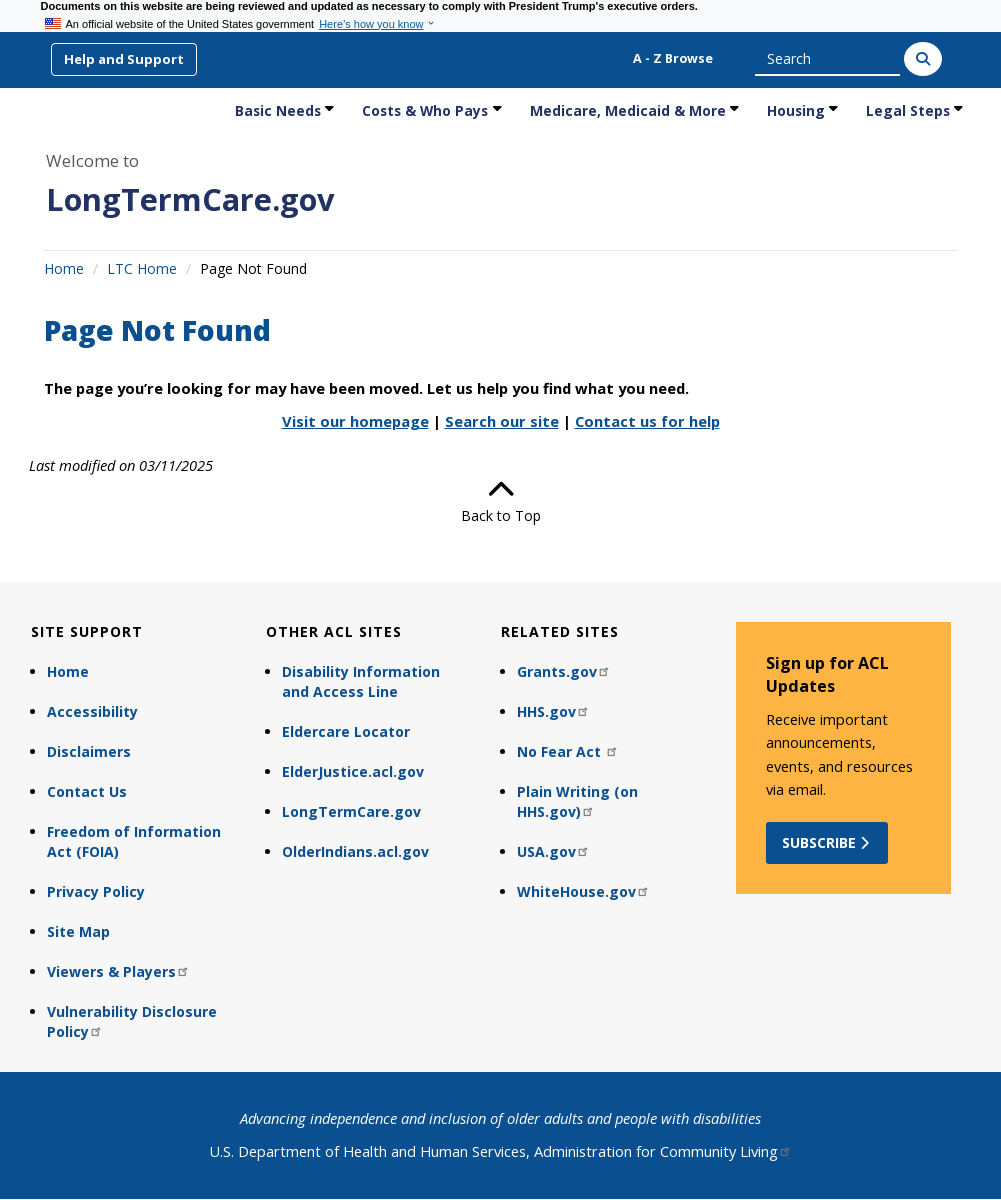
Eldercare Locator (346, 731)
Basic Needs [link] (278, 110)
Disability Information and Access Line (361, 681)
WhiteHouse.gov (583, 891)
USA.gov (553, 851)
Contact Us (87, 791)
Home (64, 268)
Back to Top (501, 501)
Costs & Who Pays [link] (425, 110)
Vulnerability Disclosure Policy (132, 1021)
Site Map (78, 931)
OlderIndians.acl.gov (355, 851)
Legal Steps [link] (908, 110)
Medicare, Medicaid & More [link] (628, 110)
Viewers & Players (118, 971)
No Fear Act (568, 751)
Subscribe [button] (827, 842)
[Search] (923, 59)
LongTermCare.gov (190, 199)
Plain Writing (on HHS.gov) (577, 801)
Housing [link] (796, 110)
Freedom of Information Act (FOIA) (134, 841)
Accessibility (92, 711)
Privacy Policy (96, 891)
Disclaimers (89, 751)
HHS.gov (553, 711)
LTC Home (142, 268)
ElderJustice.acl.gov (353, 771)
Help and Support (124, 59)
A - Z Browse (673, 58)
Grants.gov (564, 671)
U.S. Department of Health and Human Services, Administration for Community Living (500, 1151)
